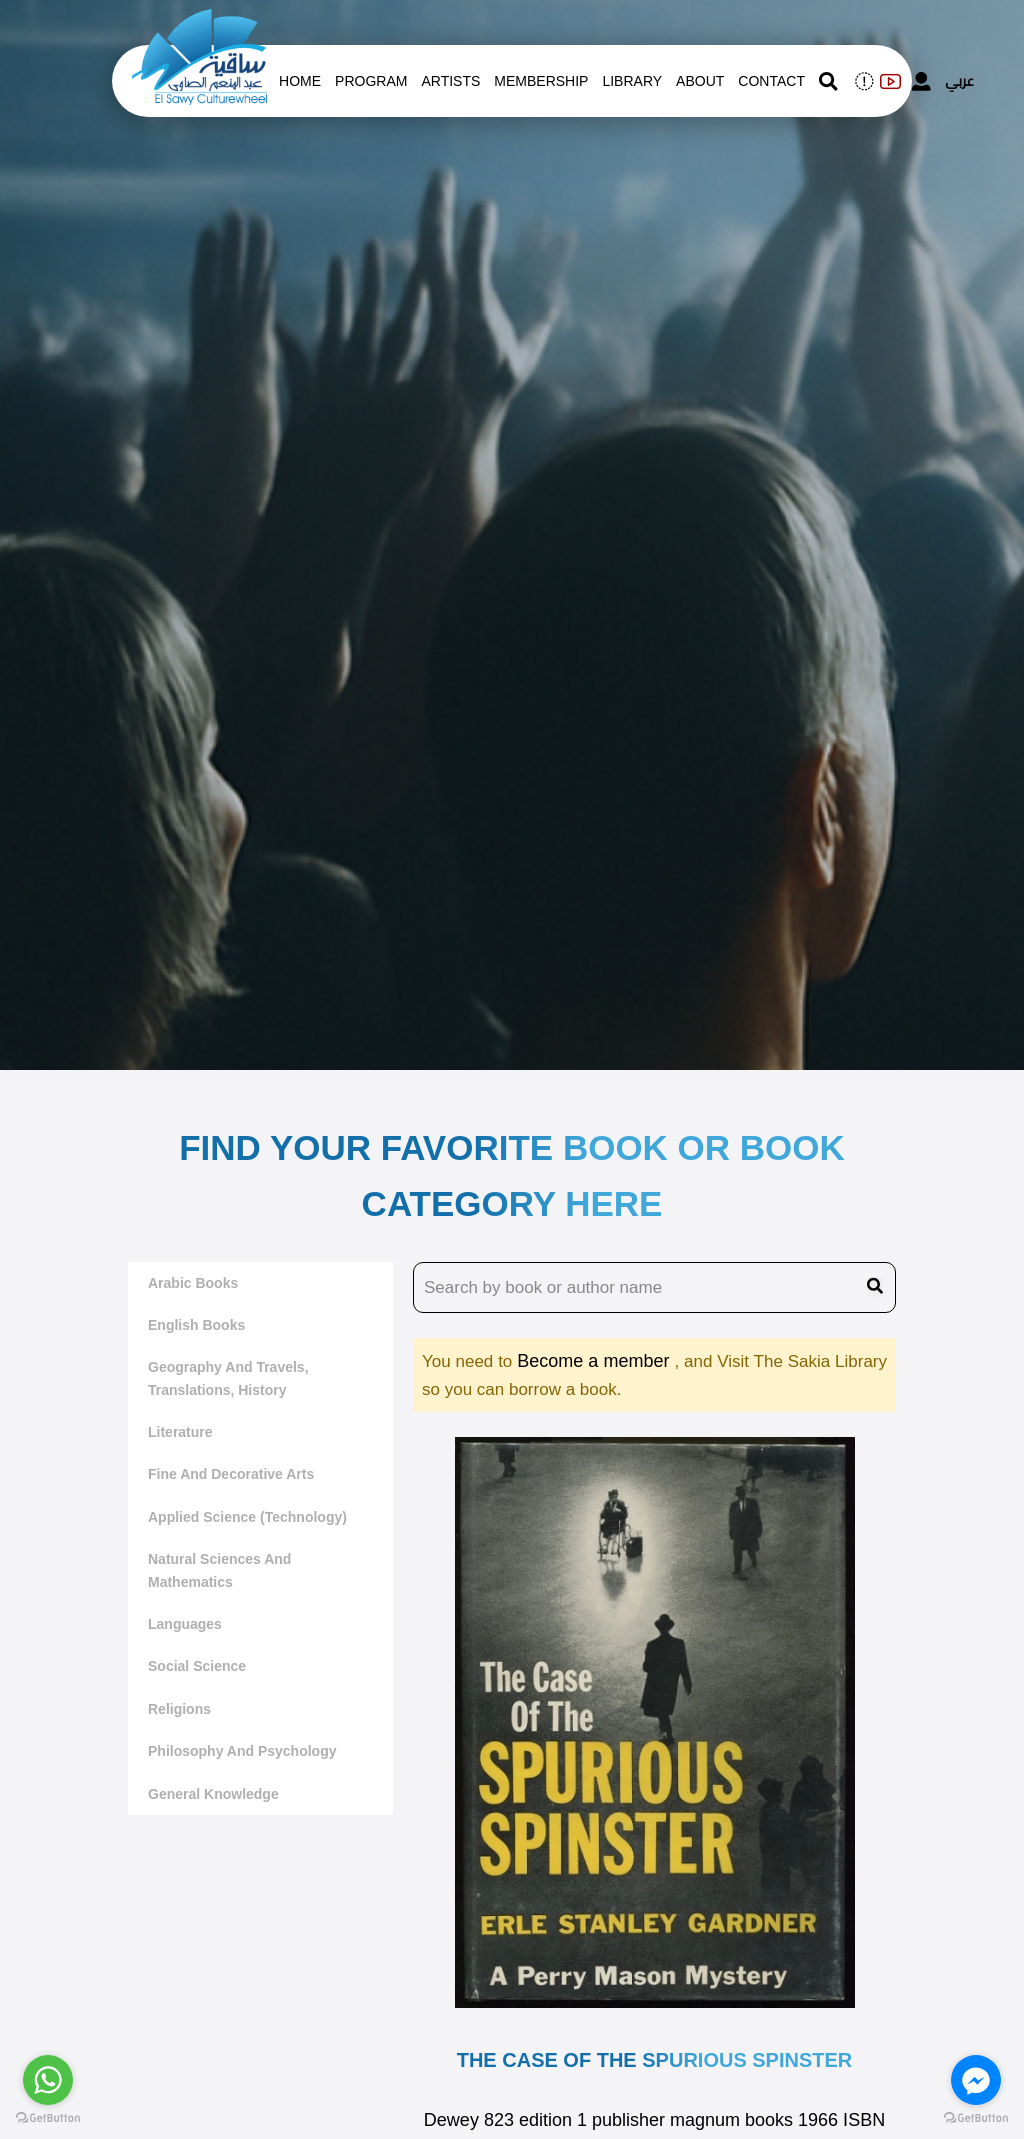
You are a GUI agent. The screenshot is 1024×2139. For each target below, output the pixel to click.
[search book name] (654, 1288)
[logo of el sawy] (199, 22)
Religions (179, 1709)
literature (180, 1432)
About (700, 81)
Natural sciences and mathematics (219, 1570)
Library (632, 81)
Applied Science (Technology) (247, 1517)
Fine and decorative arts (231, 1474)
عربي (959, 81)
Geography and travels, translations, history (228, 1378)
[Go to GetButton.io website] (48, 2118)
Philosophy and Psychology (242, 1751)
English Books (196, 1325)
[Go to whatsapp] (48, 2080)
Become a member (595, 1361)
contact (771, 81)
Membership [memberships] (541, 81)
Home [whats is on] (300, 81)
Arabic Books (193, 1283)
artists (450, 81)
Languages (185, 1624)
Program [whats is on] (371, 81)
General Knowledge (213, 1794)
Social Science (197, 1666)
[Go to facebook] (976, 2080)
